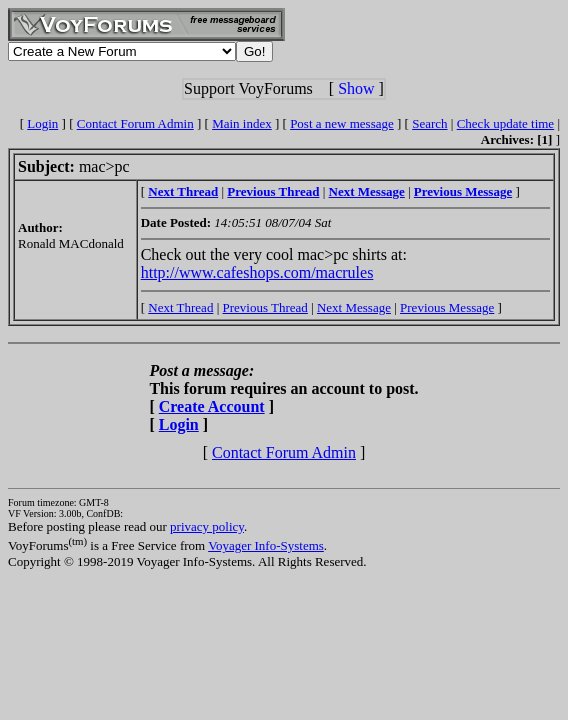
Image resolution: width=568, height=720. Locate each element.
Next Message (354, 307)
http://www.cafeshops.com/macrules (257, 272)
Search (429, 123)
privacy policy (207, 526)
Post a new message (342, 123)
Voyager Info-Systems (266, 545)
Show (356, 88)
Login (42, 123)
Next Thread (180, 307)
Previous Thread (265, 307)
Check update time (505, 123)
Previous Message (447, 307)
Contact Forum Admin (135, 123)
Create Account (212, 406)
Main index (242, 123)
